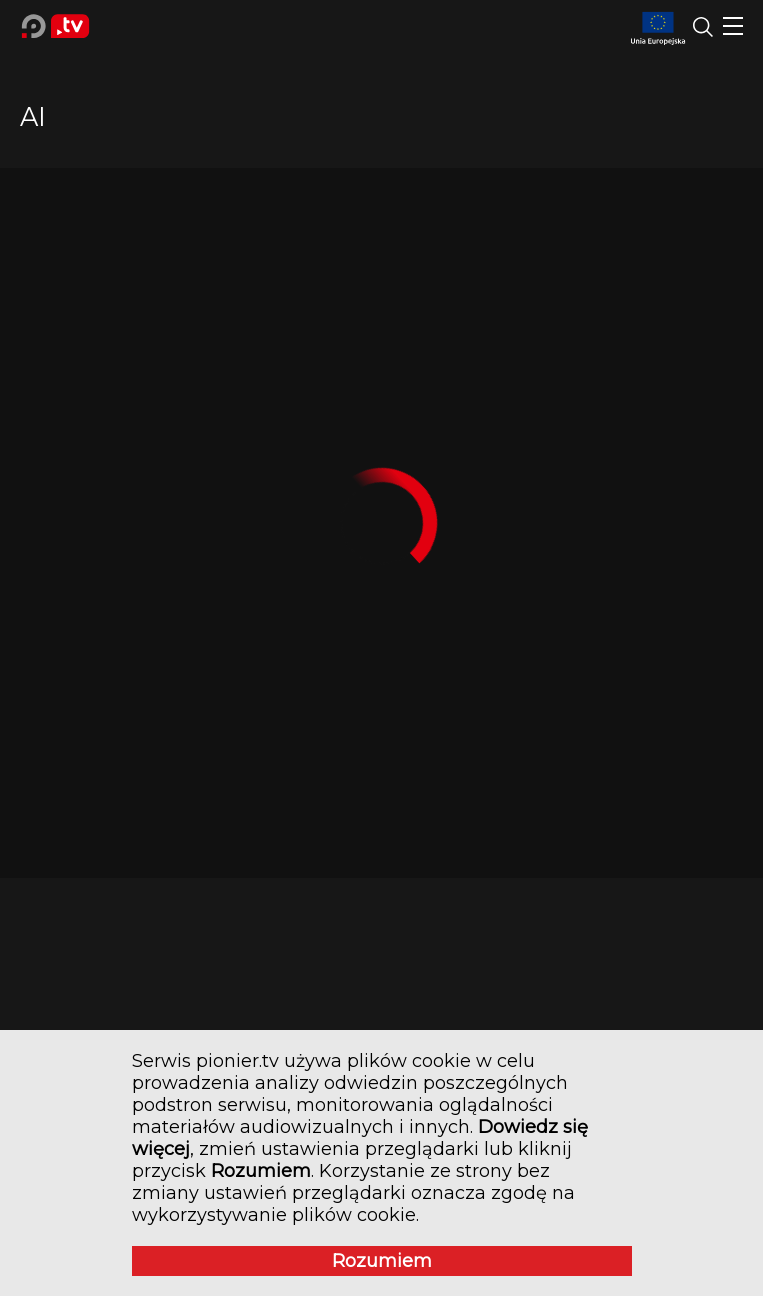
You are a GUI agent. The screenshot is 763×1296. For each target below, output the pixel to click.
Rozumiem (382, 1261)
